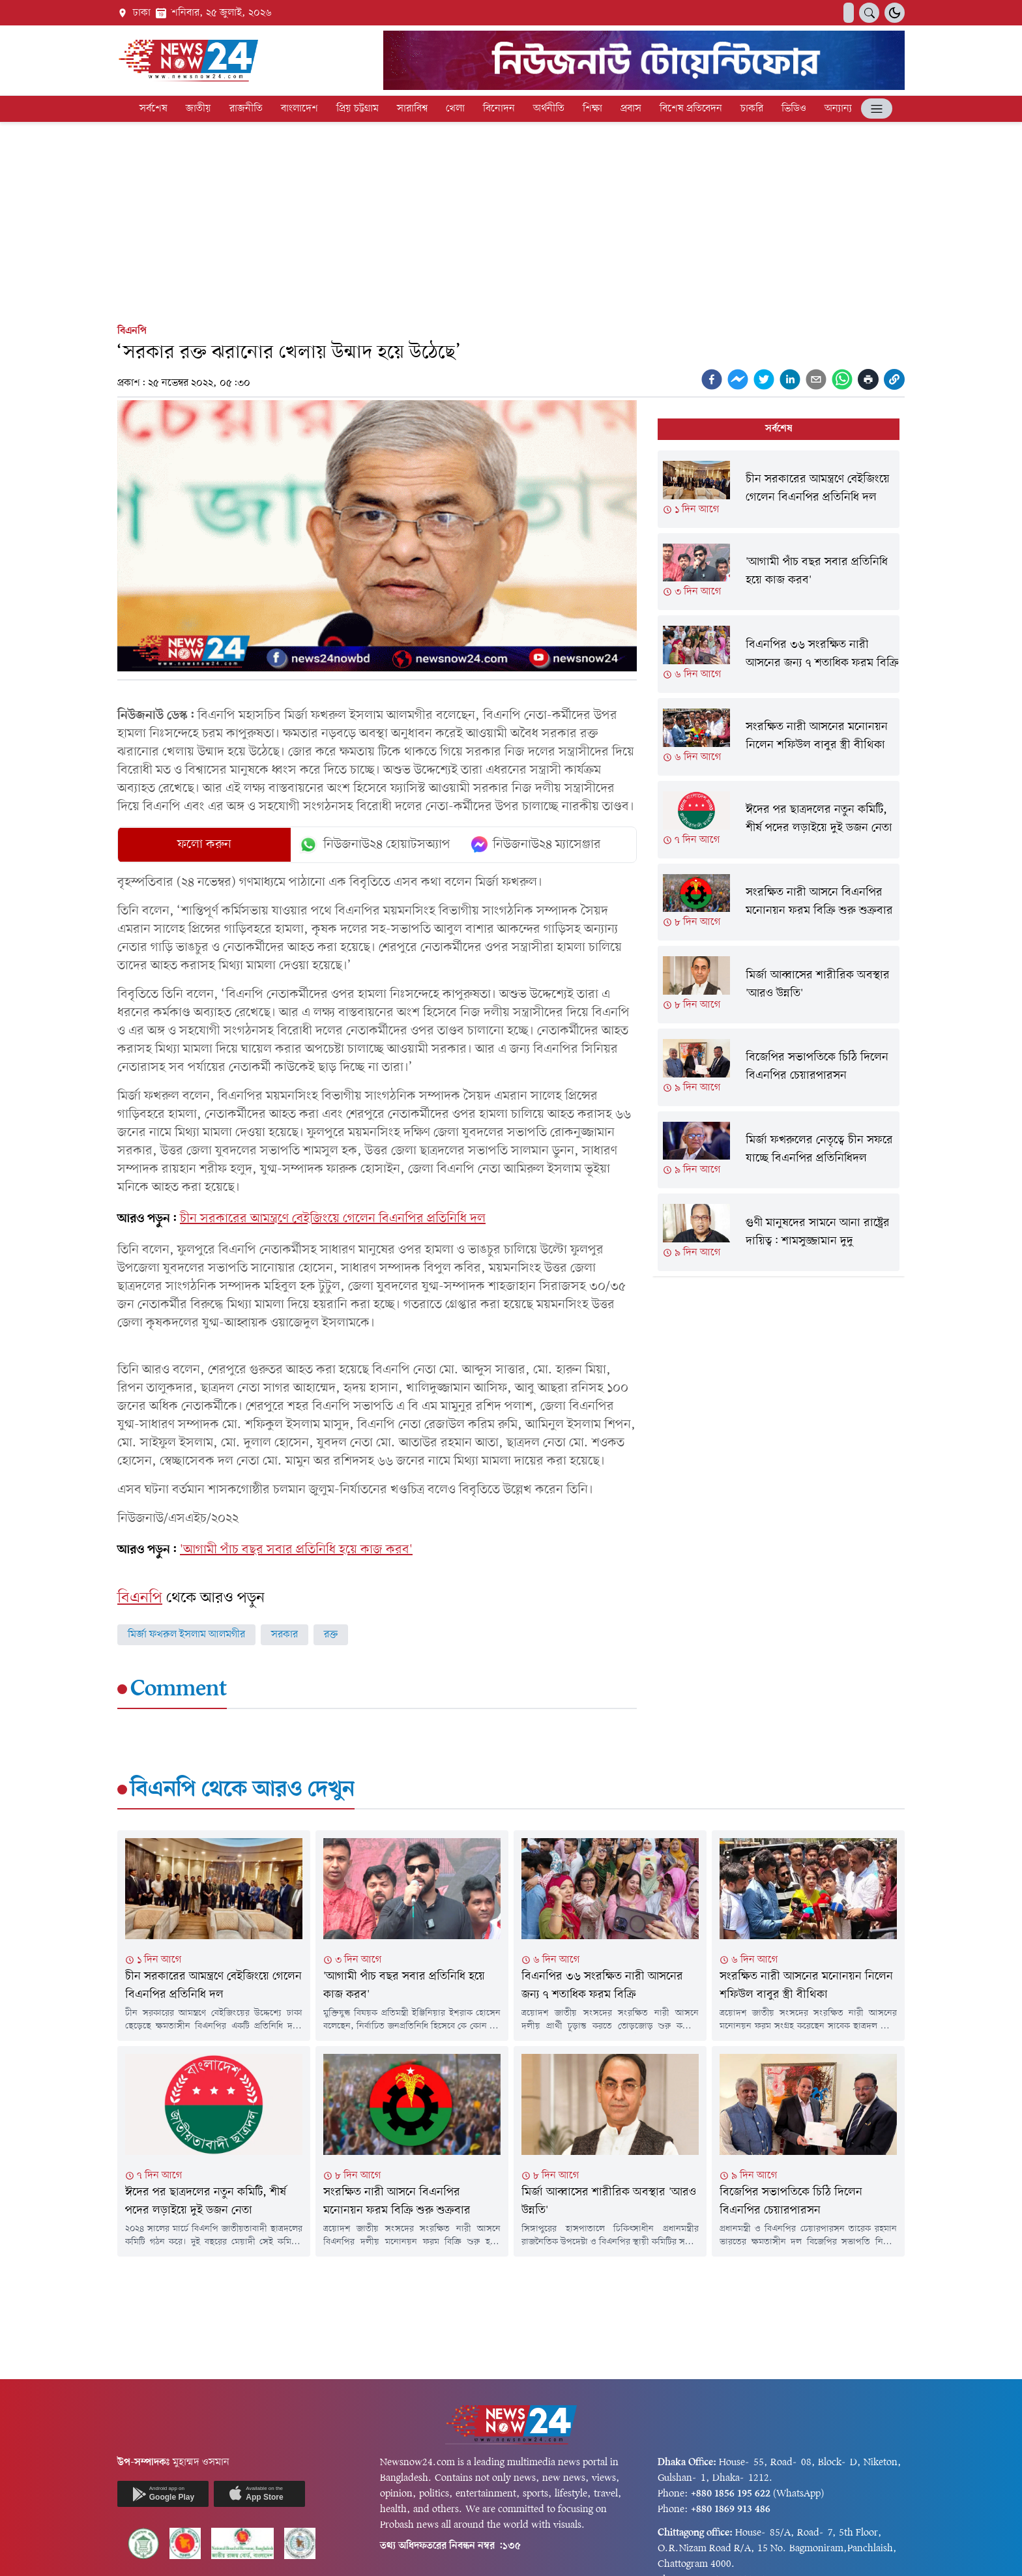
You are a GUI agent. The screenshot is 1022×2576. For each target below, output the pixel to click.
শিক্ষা (592, 109)
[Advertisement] (511, 220)
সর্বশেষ (153, 109)
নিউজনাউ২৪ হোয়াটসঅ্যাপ (374, 845)
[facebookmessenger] (737, 379)
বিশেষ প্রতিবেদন (691, 109)
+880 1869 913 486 (730, 2509)
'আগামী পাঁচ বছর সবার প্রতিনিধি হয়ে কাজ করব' (296, 1550)
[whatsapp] (842, 379)
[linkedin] (790, 379)
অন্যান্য (838, 109)
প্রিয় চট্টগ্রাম (357, 109)
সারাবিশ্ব (412, 109)
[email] (816, 379)
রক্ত (331, 1635)
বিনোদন (499, 109)
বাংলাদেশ (299, 109)
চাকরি (751, 109)
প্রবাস (630, 109)
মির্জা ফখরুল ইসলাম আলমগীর (186, 1635)
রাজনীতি (246, 109)
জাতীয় (198, 109)
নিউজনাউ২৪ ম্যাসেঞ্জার (536, 844)
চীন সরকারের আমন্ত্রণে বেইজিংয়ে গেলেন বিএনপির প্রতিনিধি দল (333, 1218)
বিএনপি (132, 331)
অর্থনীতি (548, 109)
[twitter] (763, 379)
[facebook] (711, 379)
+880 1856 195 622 (730, 2494)
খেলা (455, 109)
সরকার (284, 1635)
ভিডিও (793, 109)
